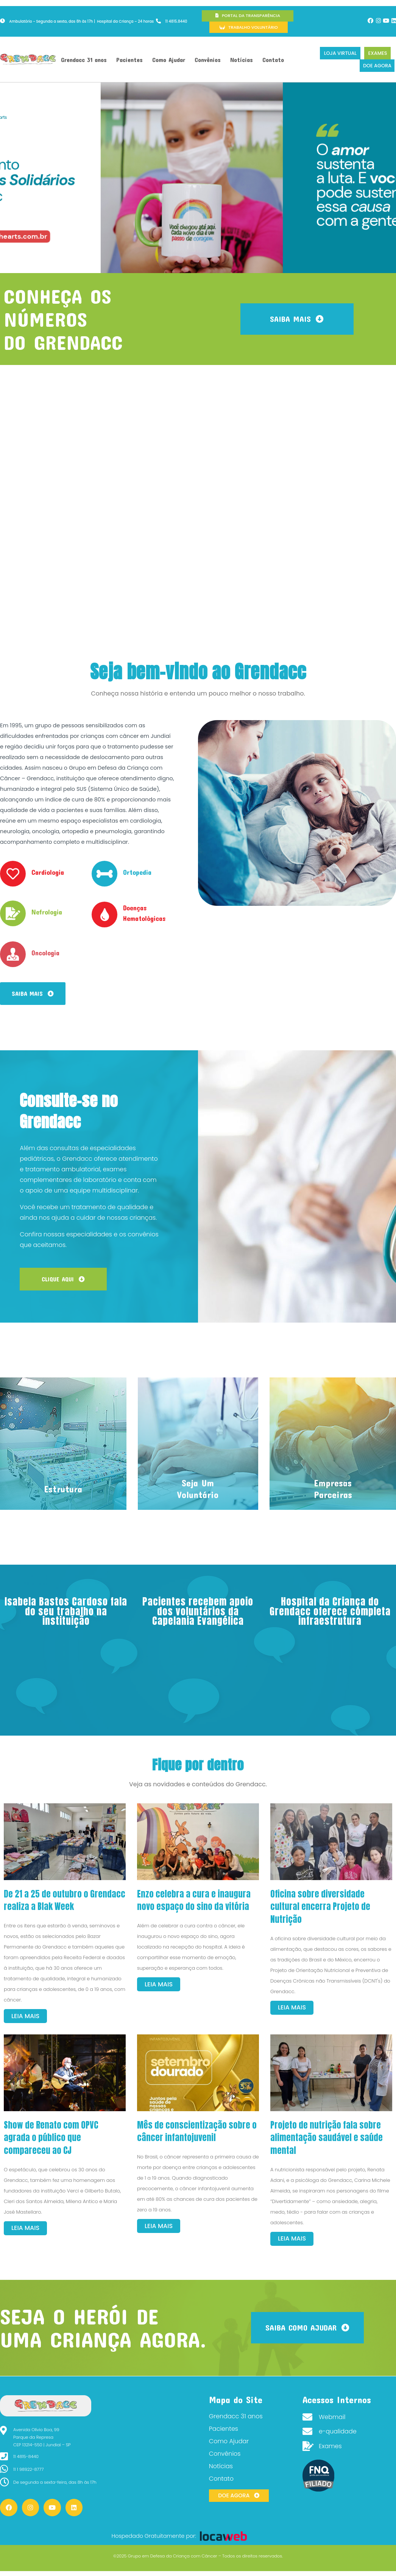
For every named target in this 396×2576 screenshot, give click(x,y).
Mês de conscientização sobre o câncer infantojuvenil (197, 2131)
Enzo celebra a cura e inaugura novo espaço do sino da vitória (194, 1900)
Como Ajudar (168, 59)
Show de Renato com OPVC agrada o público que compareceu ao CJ (51, 2138)
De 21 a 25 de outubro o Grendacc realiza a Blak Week (64, 1900)
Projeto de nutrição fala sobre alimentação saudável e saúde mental (326, 2138)
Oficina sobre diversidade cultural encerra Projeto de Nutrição (320, 1906)
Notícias (241, 59)
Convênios (208, 59)
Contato (273, 59)
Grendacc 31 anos (84, 59)
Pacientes (129, 59)
